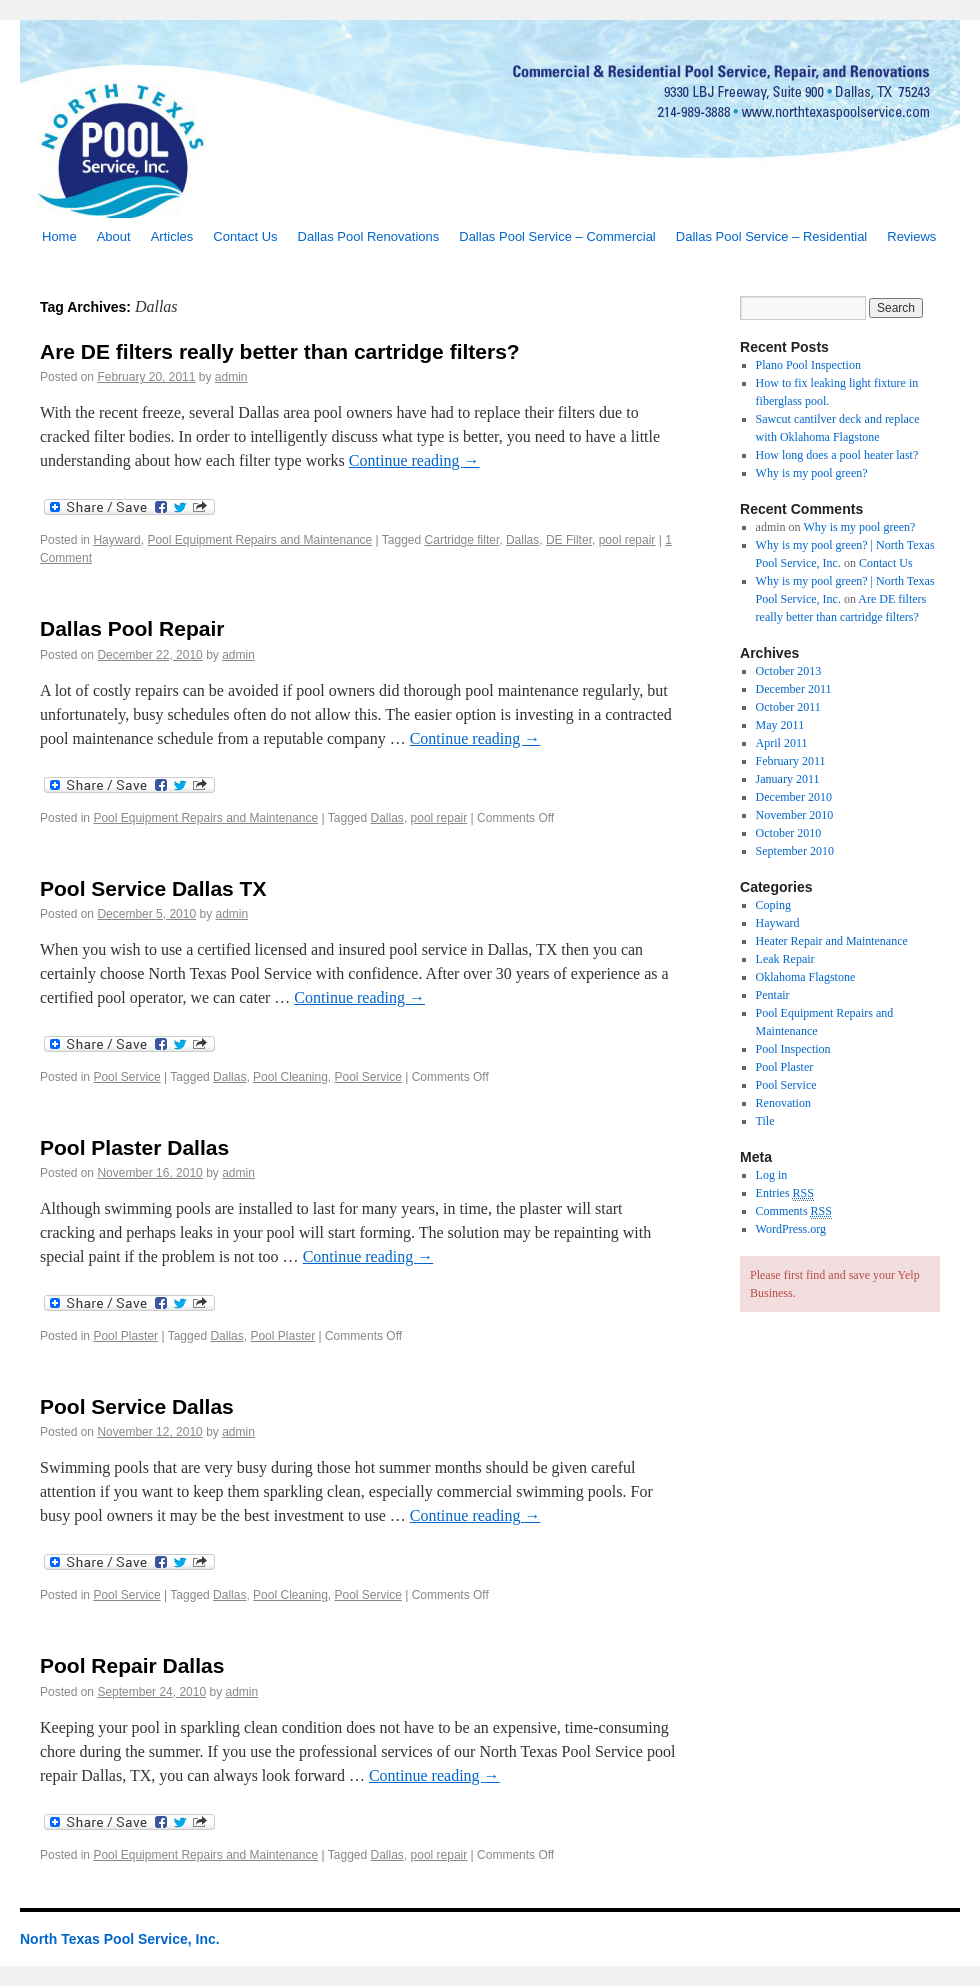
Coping (773, 905)
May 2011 (780, 725)
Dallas (522, 540)
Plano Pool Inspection (808, 365)
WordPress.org (791, 1229)
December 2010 (794, 797)
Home (59, 236)
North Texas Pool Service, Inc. (120, 1939)
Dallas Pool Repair (132, 628)
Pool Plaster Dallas (134, 1147)
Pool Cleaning (290, 1077)
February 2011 (791, 761)
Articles (172, 236)
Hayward (116, 540)
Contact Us (245, 236)
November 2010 (795, 815)
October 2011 (788, 707)
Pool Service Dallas (137, 1406)
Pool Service (126, 1077)
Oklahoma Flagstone (806, 977)
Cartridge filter (462, 540)
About (114, 236)
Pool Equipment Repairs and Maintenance (259, 540)
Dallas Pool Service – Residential (771, 236)
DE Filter (569, 540)
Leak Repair (785, 959)
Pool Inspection (793, 1049)
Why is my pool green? (812, 473)
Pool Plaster (125, 1336)
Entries (785, 1193)
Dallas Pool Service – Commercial (557, 236)
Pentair (773, 995)
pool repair (627, 540)
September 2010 (795, 851)
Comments (794, 1211)
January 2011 (788, 779)
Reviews (911, 236)
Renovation (783, 1103)
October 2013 (789, 671)
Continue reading (414, 460)
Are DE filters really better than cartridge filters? (280, 351)
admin (231, 377)
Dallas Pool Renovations (369, 236)
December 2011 (794, 689)
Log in (772, 1175)
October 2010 (789, 833)
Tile (765, 1121)
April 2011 (782, 743)
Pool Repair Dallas (132, 1665)
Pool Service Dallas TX (153, 888)
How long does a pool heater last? (837, 455)
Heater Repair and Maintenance (832, 941)
